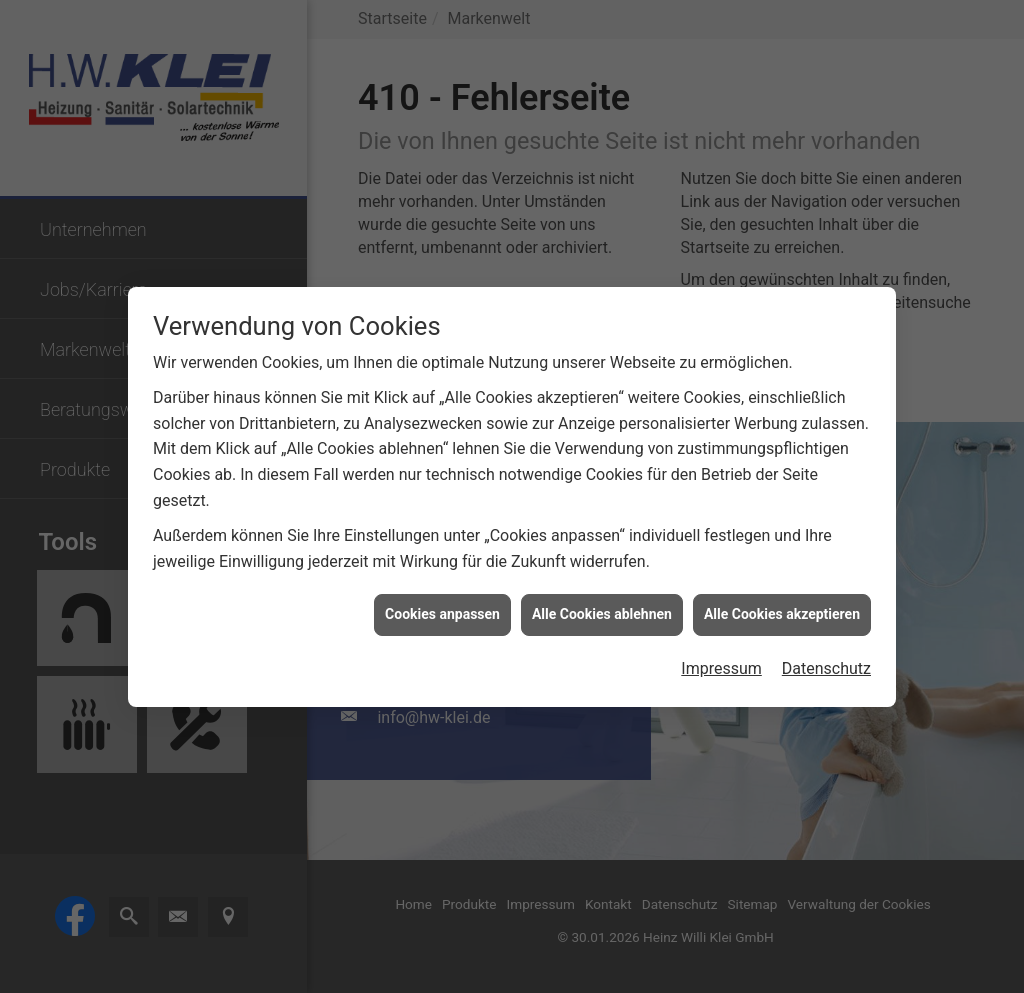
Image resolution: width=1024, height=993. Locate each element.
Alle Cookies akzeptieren (782, 611)
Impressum (721, 665)
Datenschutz (826, 665)
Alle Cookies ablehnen (602, 611)
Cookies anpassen (442, 611)
